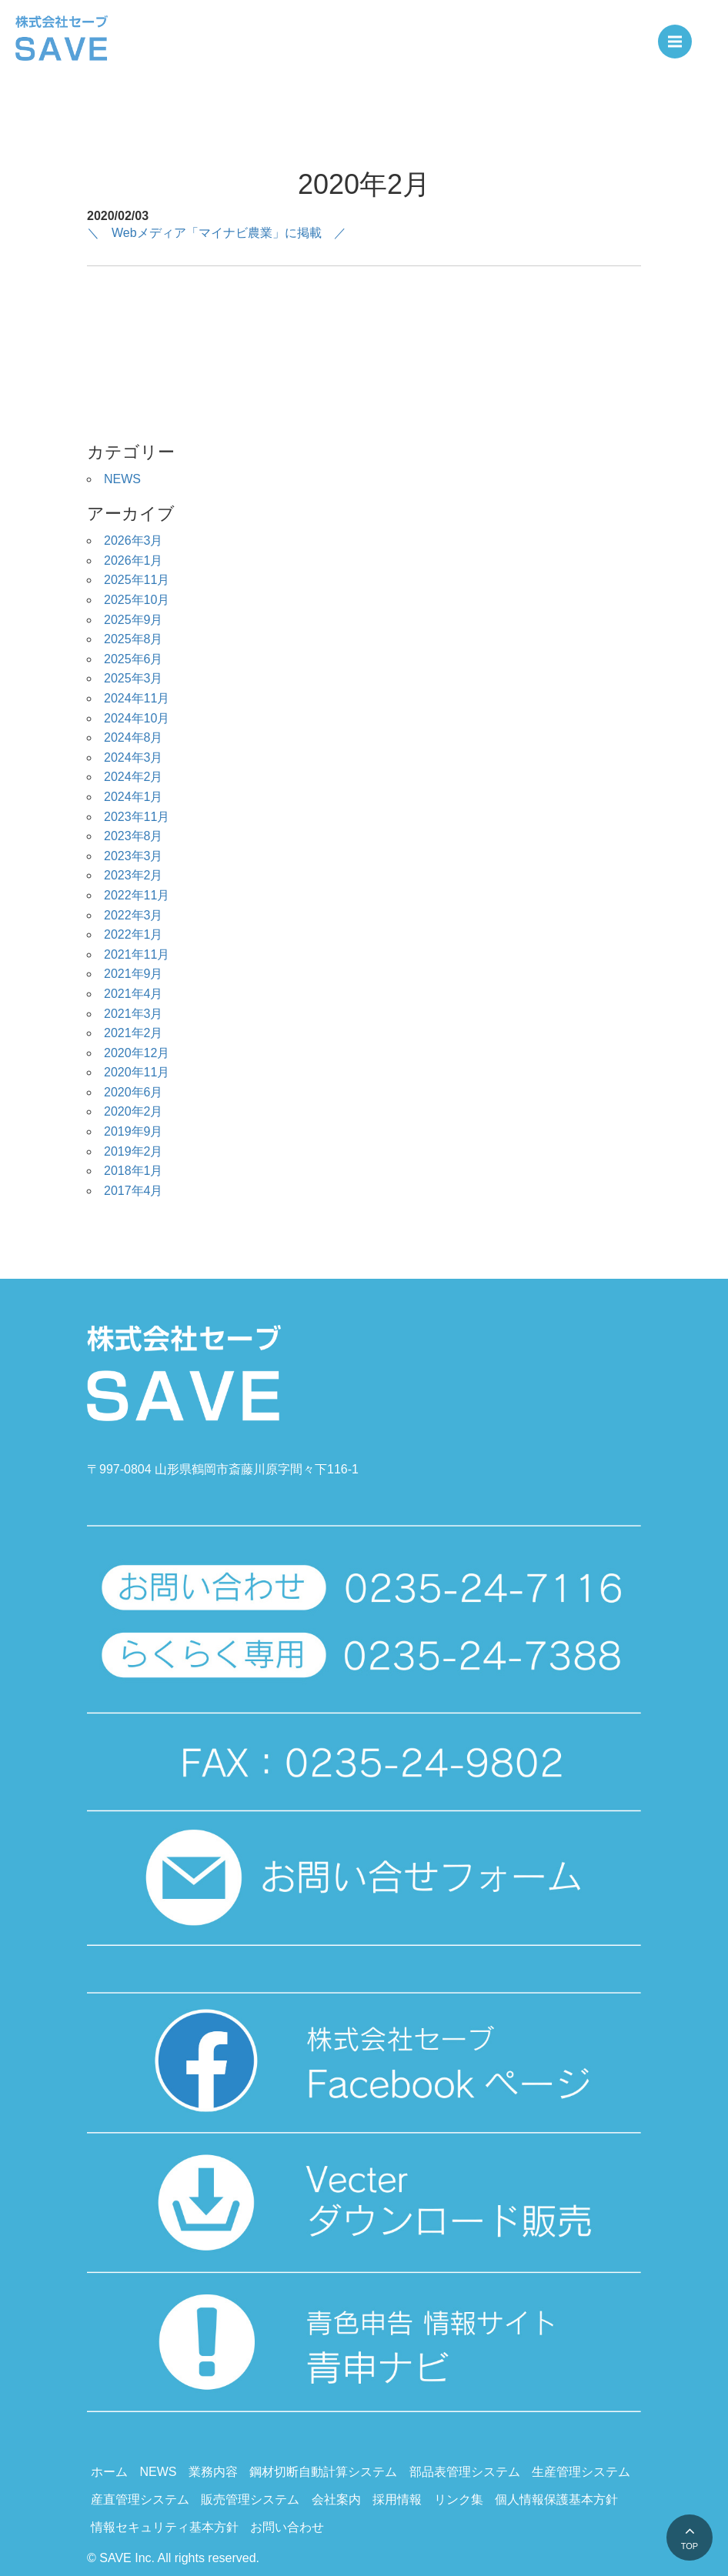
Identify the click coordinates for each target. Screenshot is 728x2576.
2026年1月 (133, 560)
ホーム (109, 2471)
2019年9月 (133, 1131)
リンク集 (458, 2499)
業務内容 (213, 2471)
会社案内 (336, 2499)
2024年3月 (133, 757)
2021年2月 (133, 1032)
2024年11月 (136, 698)
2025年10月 (136, 599)
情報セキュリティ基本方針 (165, 2527)
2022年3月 (133, 915)
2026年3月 (133, 540)
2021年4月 (133, 993)
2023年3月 (133, 856)
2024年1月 (133, 796)
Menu (680, 35)
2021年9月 (133, 973)
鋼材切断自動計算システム (323, 2471)
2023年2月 (133, 875)
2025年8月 (133, 639)
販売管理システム (250, 2499)
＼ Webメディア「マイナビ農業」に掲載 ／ (216, 232)
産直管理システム (140, 2499)
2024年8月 (133, 737)
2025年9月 (133, 619)
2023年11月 (136, 816)
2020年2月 (133, 1111)
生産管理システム (581, 2471)
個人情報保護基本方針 (556, 2499)
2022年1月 (133, 934)
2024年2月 (133, 776)
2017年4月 (133, 1190)
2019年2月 (133, 1151)
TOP (689, 2546)
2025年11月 (136, 579)
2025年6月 (133, 659)
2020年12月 (136, 1052)
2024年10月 (136, 718)
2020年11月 (136, 1072)
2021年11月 (136, 954)
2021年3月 (133, 1013)
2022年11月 (136, 895)
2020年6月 (133, 1092)
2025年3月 (133, 678)
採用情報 (397, 2499)
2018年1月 (133, 1170)
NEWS (122, 479)
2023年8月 (133, 836)
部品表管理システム (464, 2471)
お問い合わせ (287, 2527)
